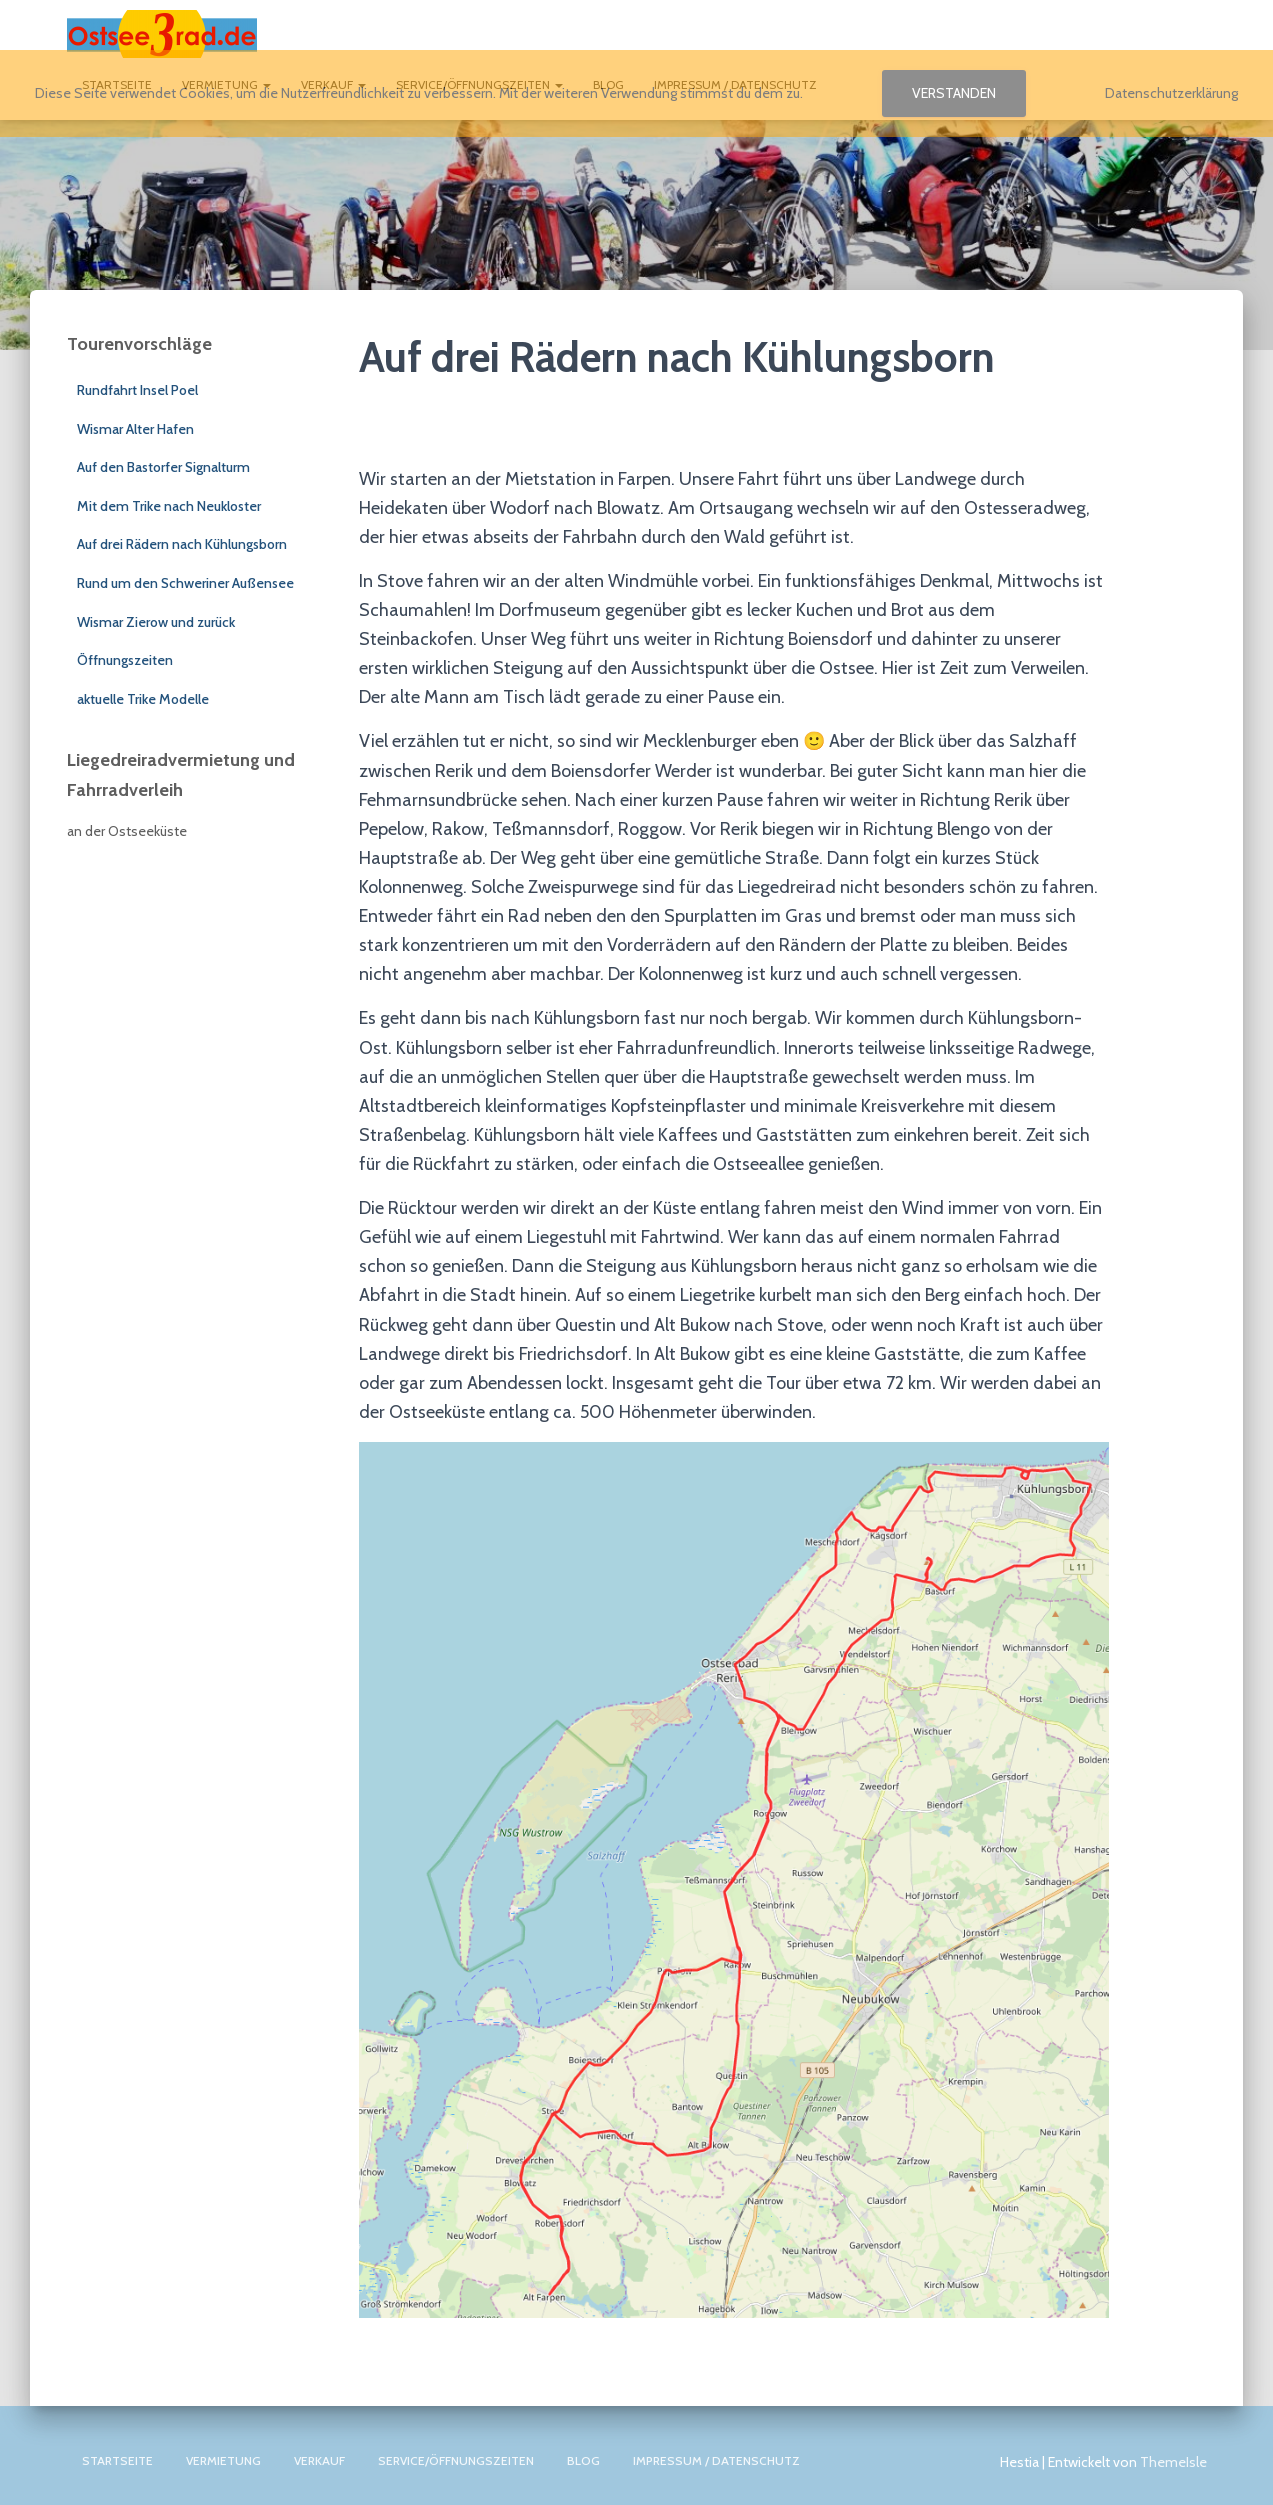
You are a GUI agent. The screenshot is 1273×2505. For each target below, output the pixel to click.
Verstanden (954, 93)
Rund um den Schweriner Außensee (185, 583)
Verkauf (319, 2460)
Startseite (117, 2460)
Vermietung (223, 2460)
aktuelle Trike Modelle (143, 699)
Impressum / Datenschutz (716, 2460)
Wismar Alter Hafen (135, 429)
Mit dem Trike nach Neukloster (169, 506)
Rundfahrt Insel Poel (137, 390)
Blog (583, 2460)
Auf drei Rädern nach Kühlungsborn (182, 544)
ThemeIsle (1173, 2462)
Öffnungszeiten (125, 660)
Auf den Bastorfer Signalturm (163, 467)
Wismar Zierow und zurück (156, 622)
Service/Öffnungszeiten (456, 2460)
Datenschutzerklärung (1171, 93)
